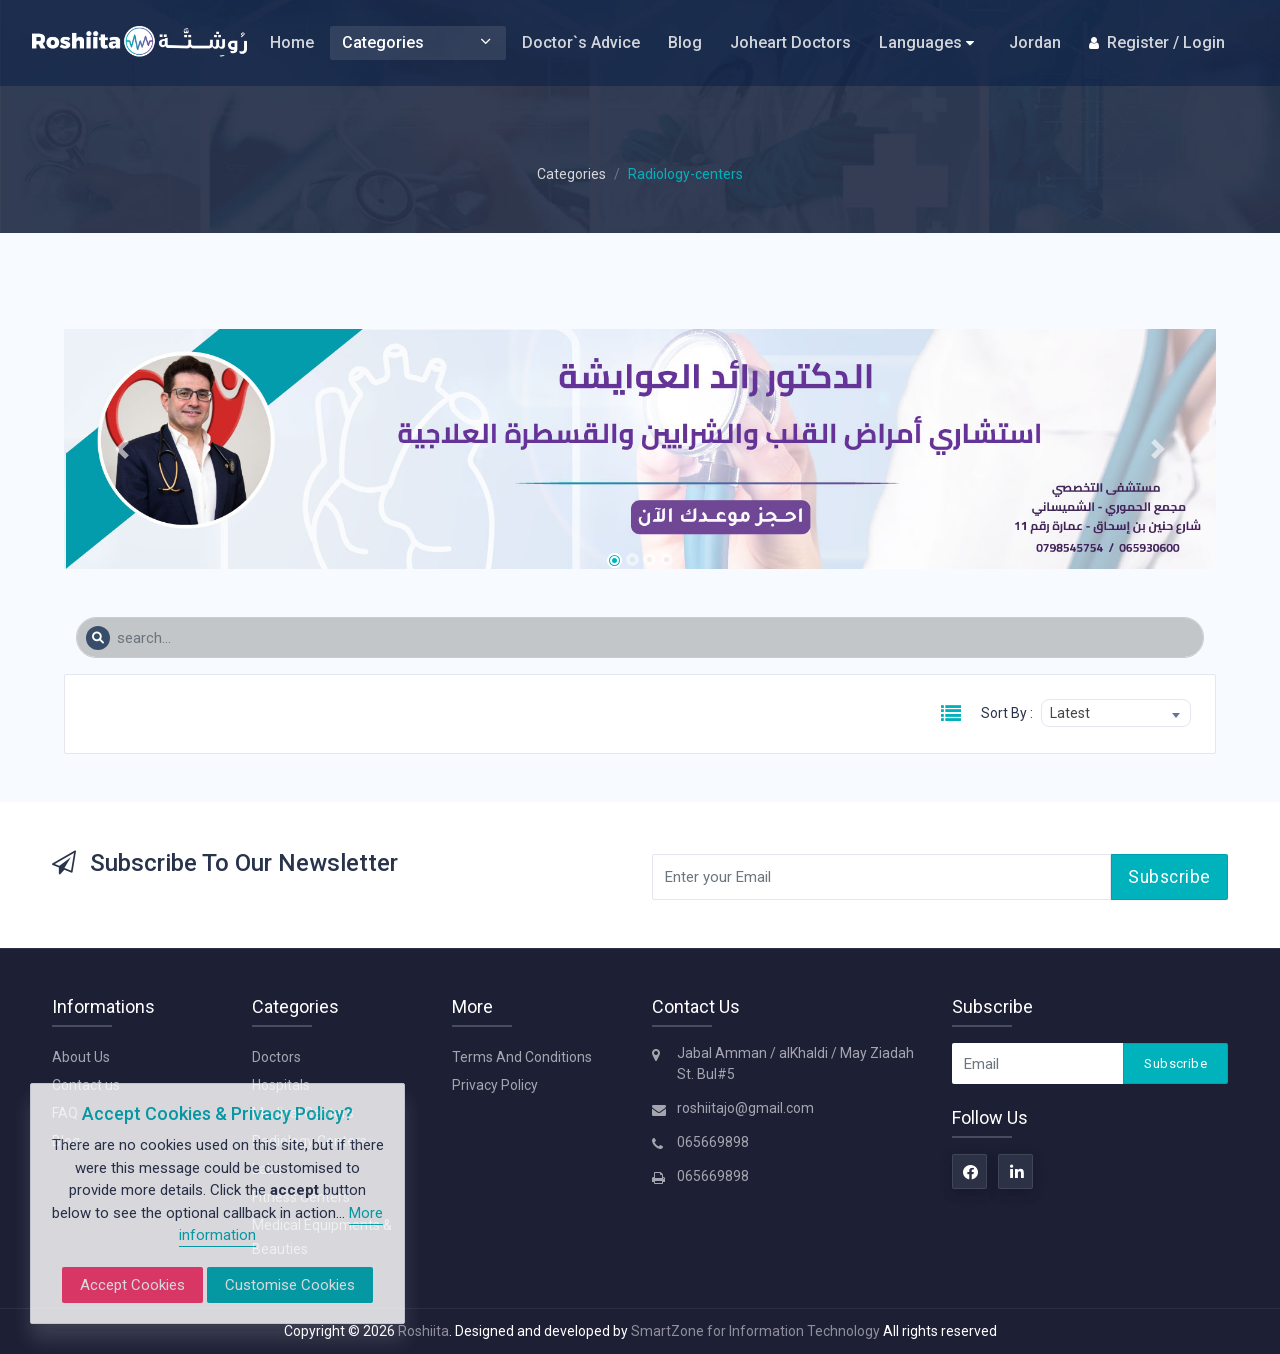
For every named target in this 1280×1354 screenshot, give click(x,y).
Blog (685, 42)
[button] (121, 449)
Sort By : (1007, 713)
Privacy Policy (495, 1085)
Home (292, 42)
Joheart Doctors (790, 42)
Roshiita (423, 1331)
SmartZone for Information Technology (757, 1331)
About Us (81, 1057)
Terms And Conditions (522, 1057)
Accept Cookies (132, 1285)
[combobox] (1116, 713)
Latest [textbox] (1070, 713)
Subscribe (1169, 877)
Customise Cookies (290, 1285)
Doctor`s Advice (581, 42)
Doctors (276, 1057)
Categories (418, 42)
